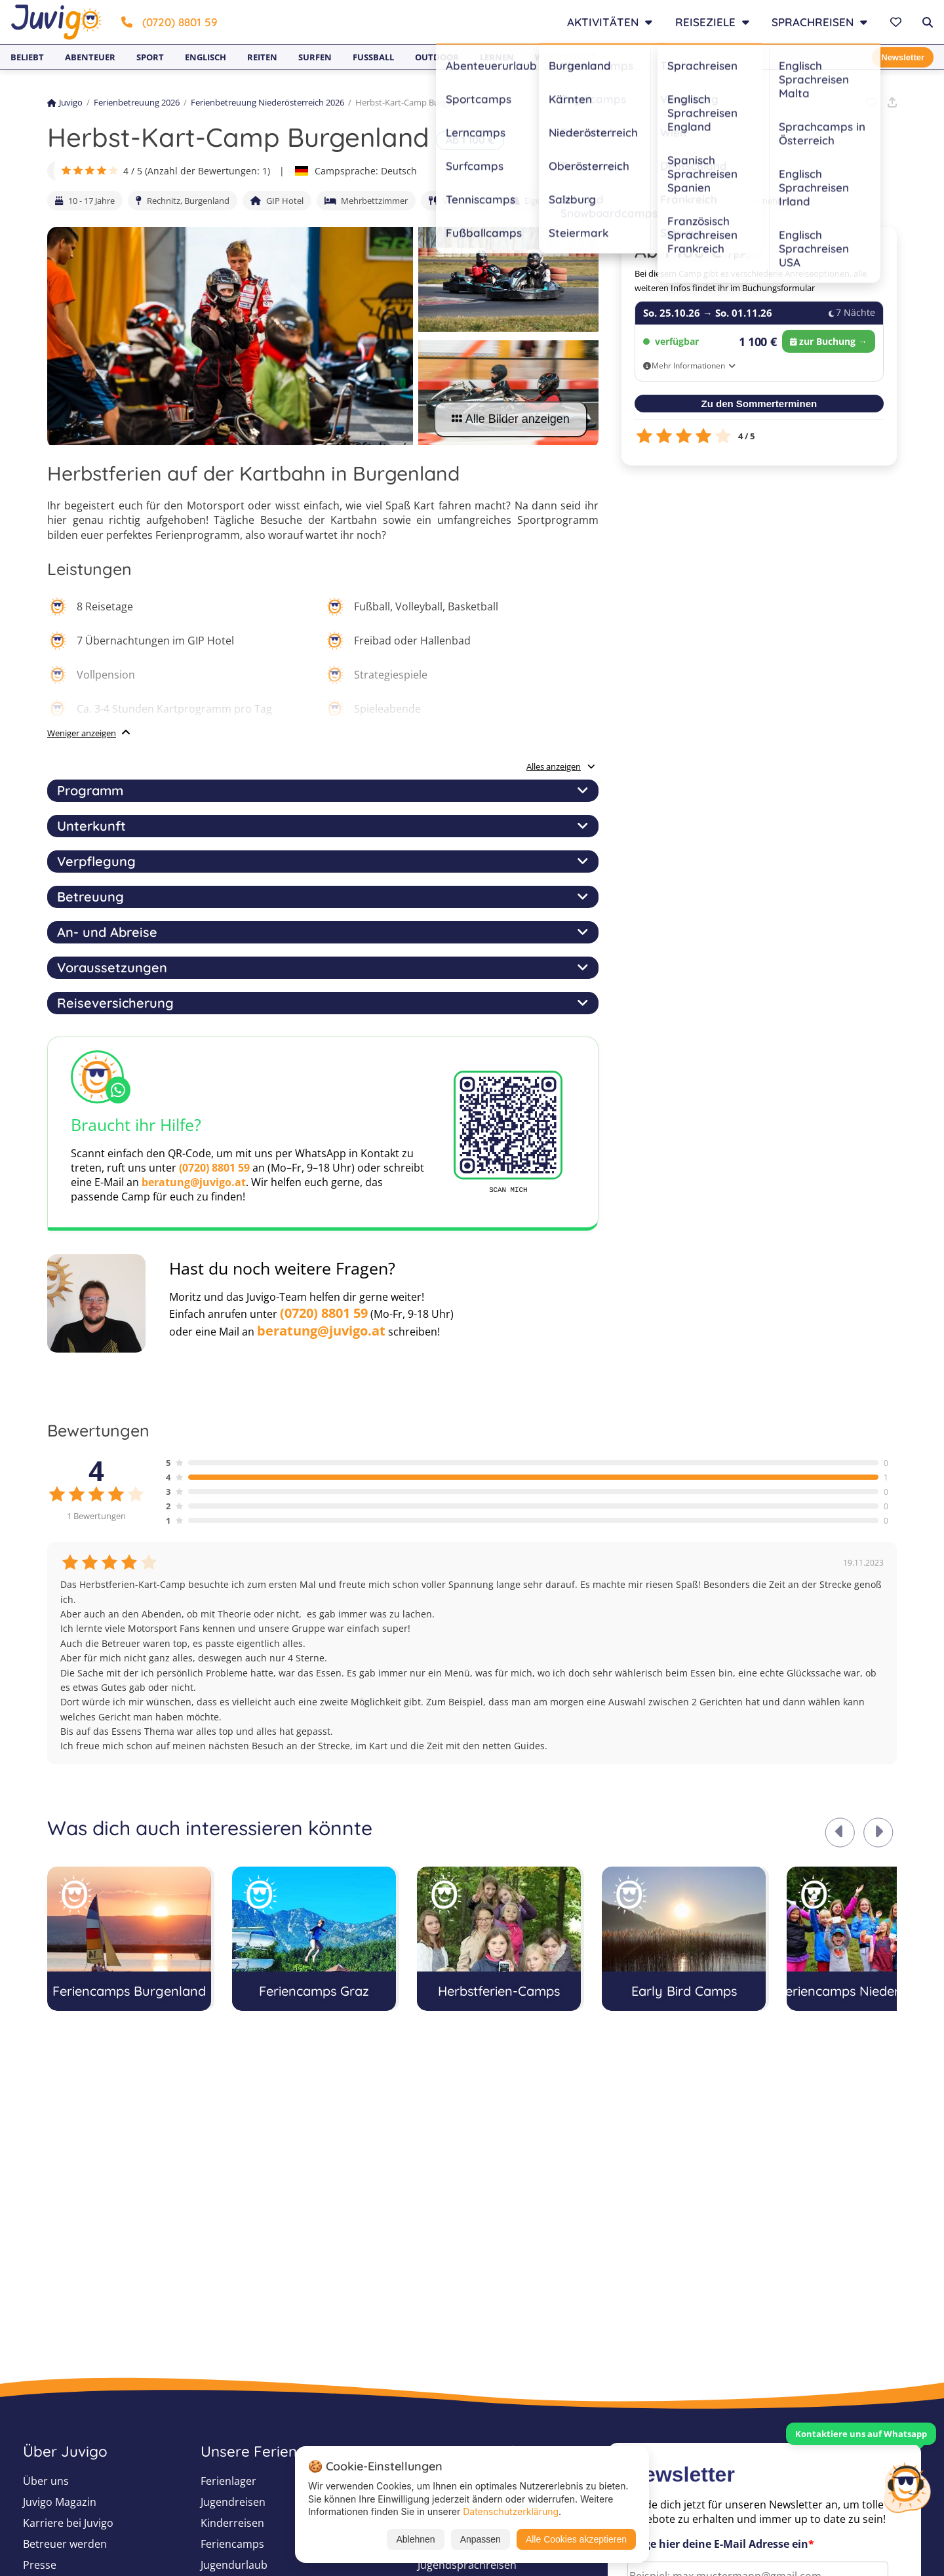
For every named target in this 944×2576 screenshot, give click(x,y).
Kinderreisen (232, 2523)
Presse (39, 2565)
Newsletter (902, 57)
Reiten (262, 57)
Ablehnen (415, 2539)
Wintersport (566, 57)
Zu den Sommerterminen (759, 403)
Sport (150, 57)
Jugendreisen (233, 2502)
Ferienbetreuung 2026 (137, 102)
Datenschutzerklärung (511, 2511)
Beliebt (27, 57)
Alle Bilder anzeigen (511, 419)
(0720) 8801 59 (169, 22)
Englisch (205, 57)
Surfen (315, 57)
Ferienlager (228, 2481)
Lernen (497, 57)
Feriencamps (232, 2544)
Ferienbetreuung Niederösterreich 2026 (267, 102)
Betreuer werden (65, 2544)
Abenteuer (90, 57)
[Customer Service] (906, 2486)
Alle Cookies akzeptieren (576, 2539)
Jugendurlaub (234, 2565)
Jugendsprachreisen (467, 2565)
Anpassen (480, 2539)
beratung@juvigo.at (194, 1182)
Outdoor (437, 57)
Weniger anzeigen (81, 733)
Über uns (46, 2481)
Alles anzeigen (560, 766)
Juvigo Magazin (59, 2502)
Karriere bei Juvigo (68, 2523)
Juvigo (65, 102)
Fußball (373, 57)
